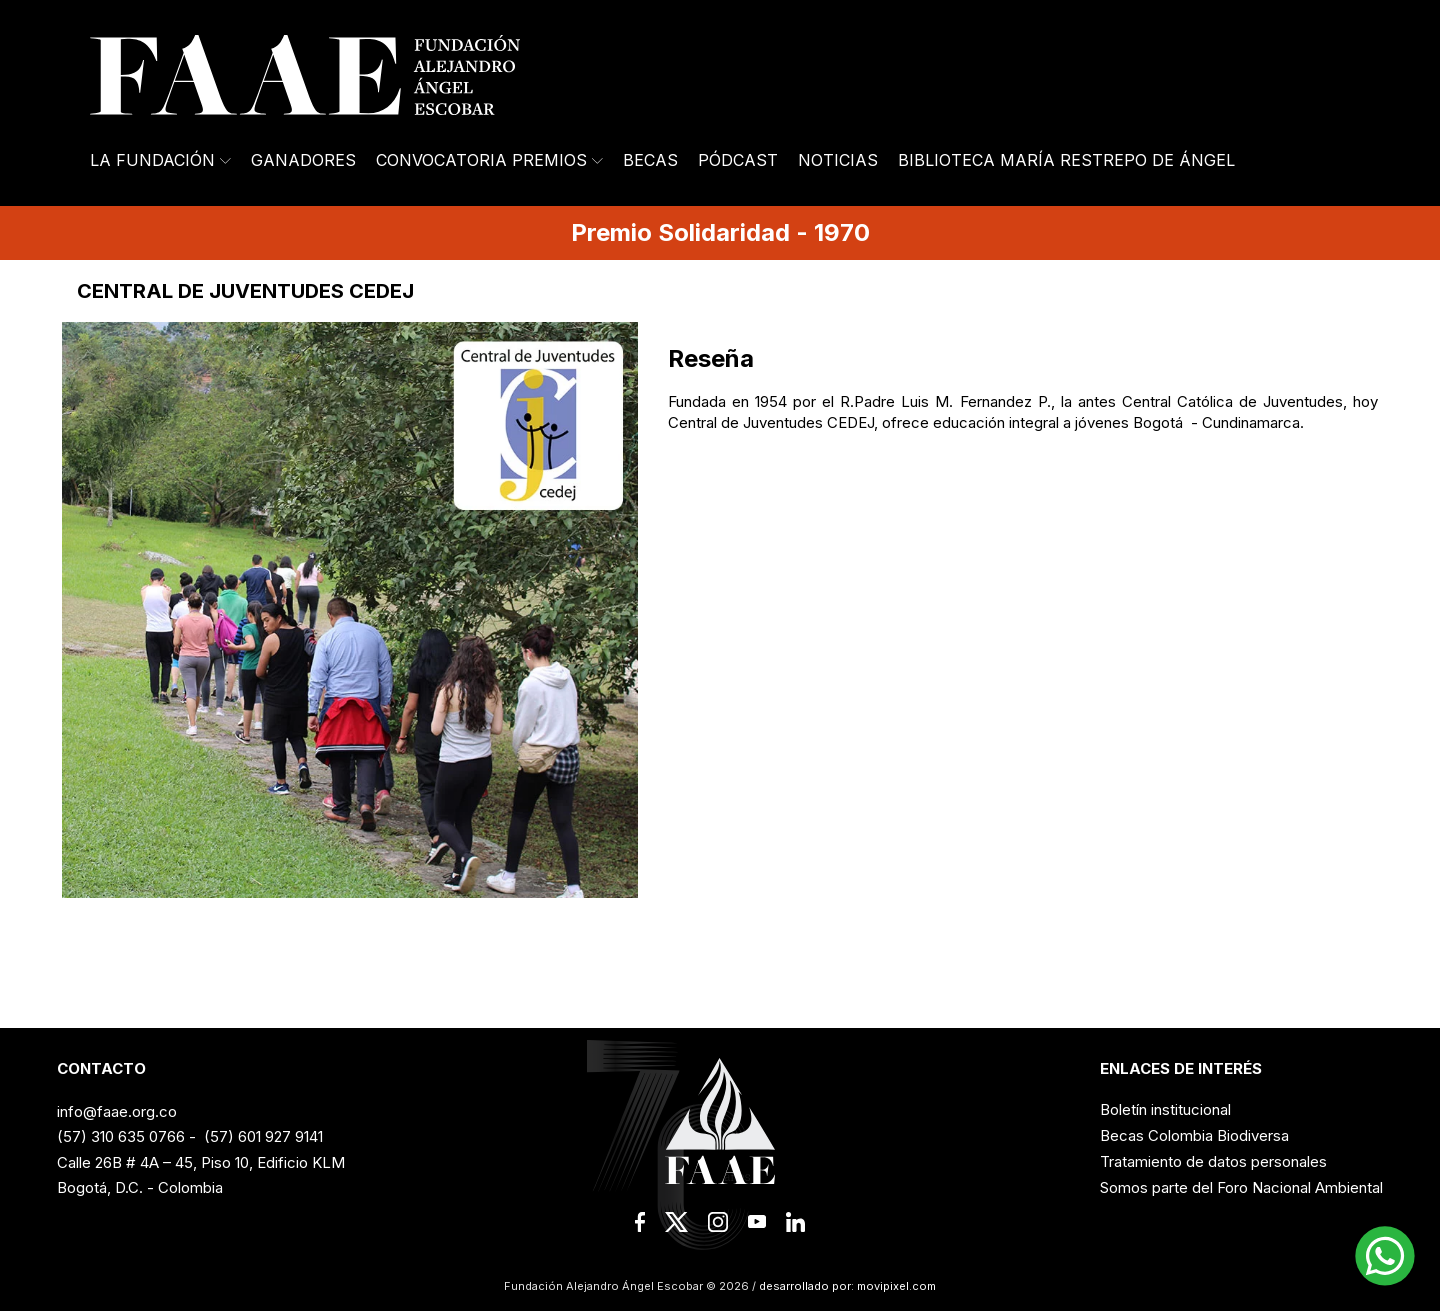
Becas (650, 160)
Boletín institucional (1165, 1109)
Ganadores (303, 160)
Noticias (838, 160)
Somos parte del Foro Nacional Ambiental (1241, 1187)
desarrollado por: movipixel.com (846, 1286)
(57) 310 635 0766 (121, 1136)
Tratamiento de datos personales (1213, 1161)
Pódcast (738, 160)
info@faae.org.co (117, 1111)
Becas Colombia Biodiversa (1194, 1135)
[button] (1385, 1256)
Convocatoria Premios (489, 160)
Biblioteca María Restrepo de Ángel (1066, 160)
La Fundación (160, 160)
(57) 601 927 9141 (263, 1136)
